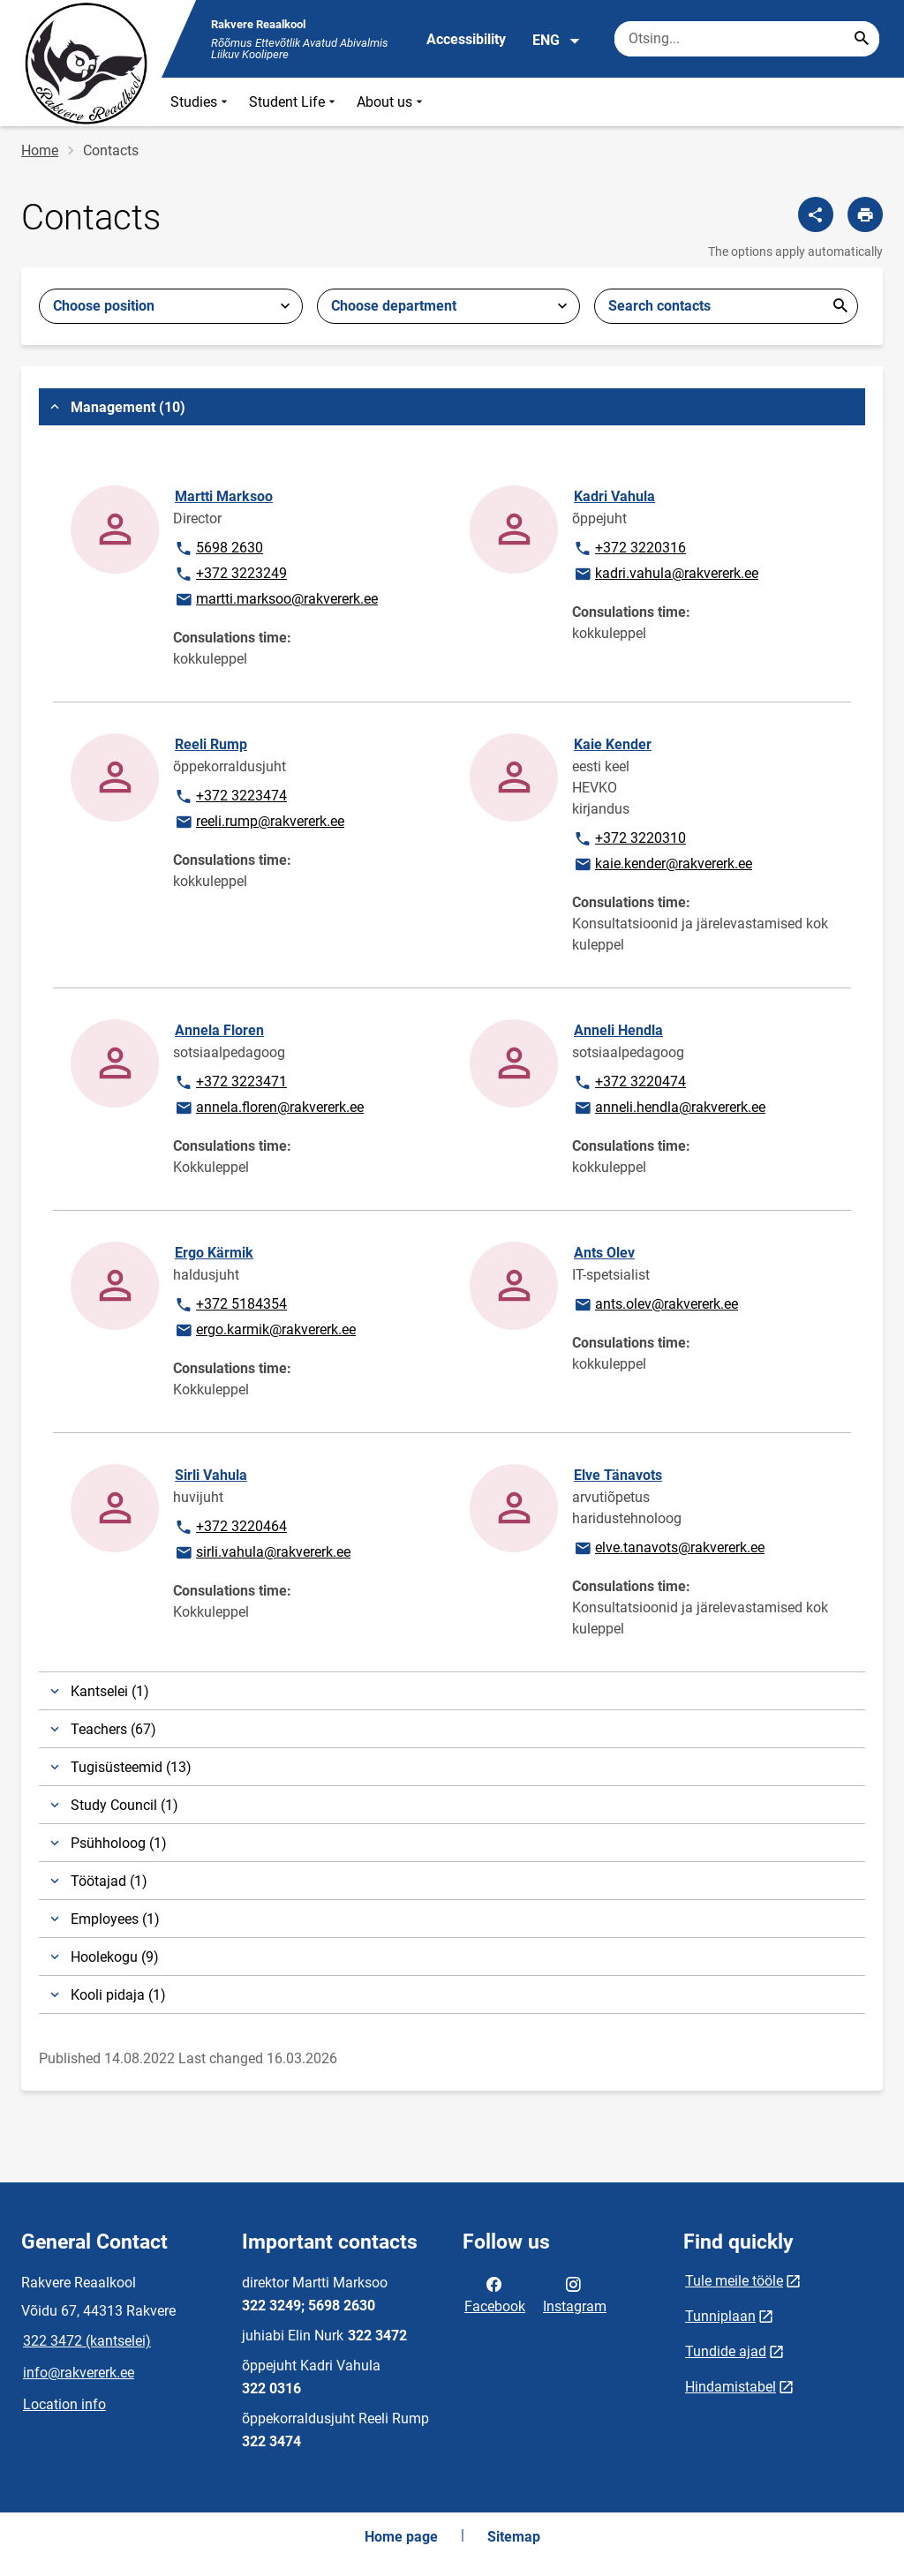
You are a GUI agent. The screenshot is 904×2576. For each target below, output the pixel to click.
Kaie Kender (613, 744)
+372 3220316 (629, 548)
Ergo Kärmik (214, 1252)
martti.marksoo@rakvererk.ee (276, 600)
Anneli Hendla (618, 1030)
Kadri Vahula (614, 496)
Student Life (294, 102)
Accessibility (466, 39)
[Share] (815, 214)
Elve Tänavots (618, 1475)
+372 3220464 (230, 1527)
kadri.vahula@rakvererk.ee (665, 574)
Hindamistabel (730, 2386)
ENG (556, 40)
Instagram (574, 2293)
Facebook (494, 2293)
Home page (401, 2536)
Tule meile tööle (734, 2280)
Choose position (103, 305)
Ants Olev (604, 1252)
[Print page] (865, 214)
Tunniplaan (720, 2316)
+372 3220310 (629, 839)
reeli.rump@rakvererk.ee (259, 822)
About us (391, 102)
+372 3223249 (230, 574)
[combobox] (171, 306)
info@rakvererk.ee (78, 2372)
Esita (840, 306)
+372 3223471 (230, 1082)
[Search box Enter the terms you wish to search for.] (746, 38)
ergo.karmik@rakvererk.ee (265, 1330)
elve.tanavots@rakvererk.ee (669, 1548)
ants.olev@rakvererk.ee (655, 1305)
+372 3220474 (629, 1082)
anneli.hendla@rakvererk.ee (669, 1108)
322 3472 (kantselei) (87, 2340)
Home (39, 150)
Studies (200, 102)
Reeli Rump (211, 744)
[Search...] (862, 39)
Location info (64, 2404)
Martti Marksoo (224, 496)
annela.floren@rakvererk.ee (269, 1108)
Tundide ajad (725, 2351)
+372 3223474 (230, 796)
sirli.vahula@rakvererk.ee (262, 1553)
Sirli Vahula (211, 1475)
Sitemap (513, 2536)
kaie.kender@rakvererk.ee (662, 864)
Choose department (393, 305)
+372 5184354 (230, 1305)
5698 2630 (219, 548)
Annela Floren (219, 1030)
